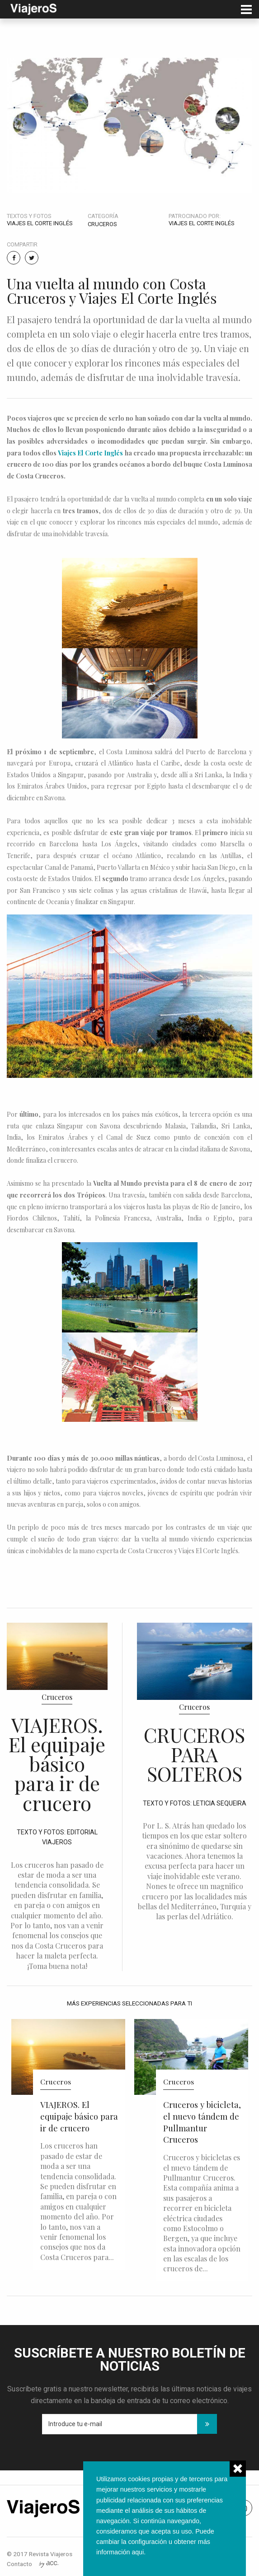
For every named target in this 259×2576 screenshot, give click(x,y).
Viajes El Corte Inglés (90, 453)
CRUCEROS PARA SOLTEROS (194, 1754)
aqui (138, 2552)
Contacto (19, 2563)
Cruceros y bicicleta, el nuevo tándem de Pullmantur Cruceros (202, 2122)
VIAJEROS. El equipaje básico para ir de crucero (57, 1764)
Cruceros (102, 224)
